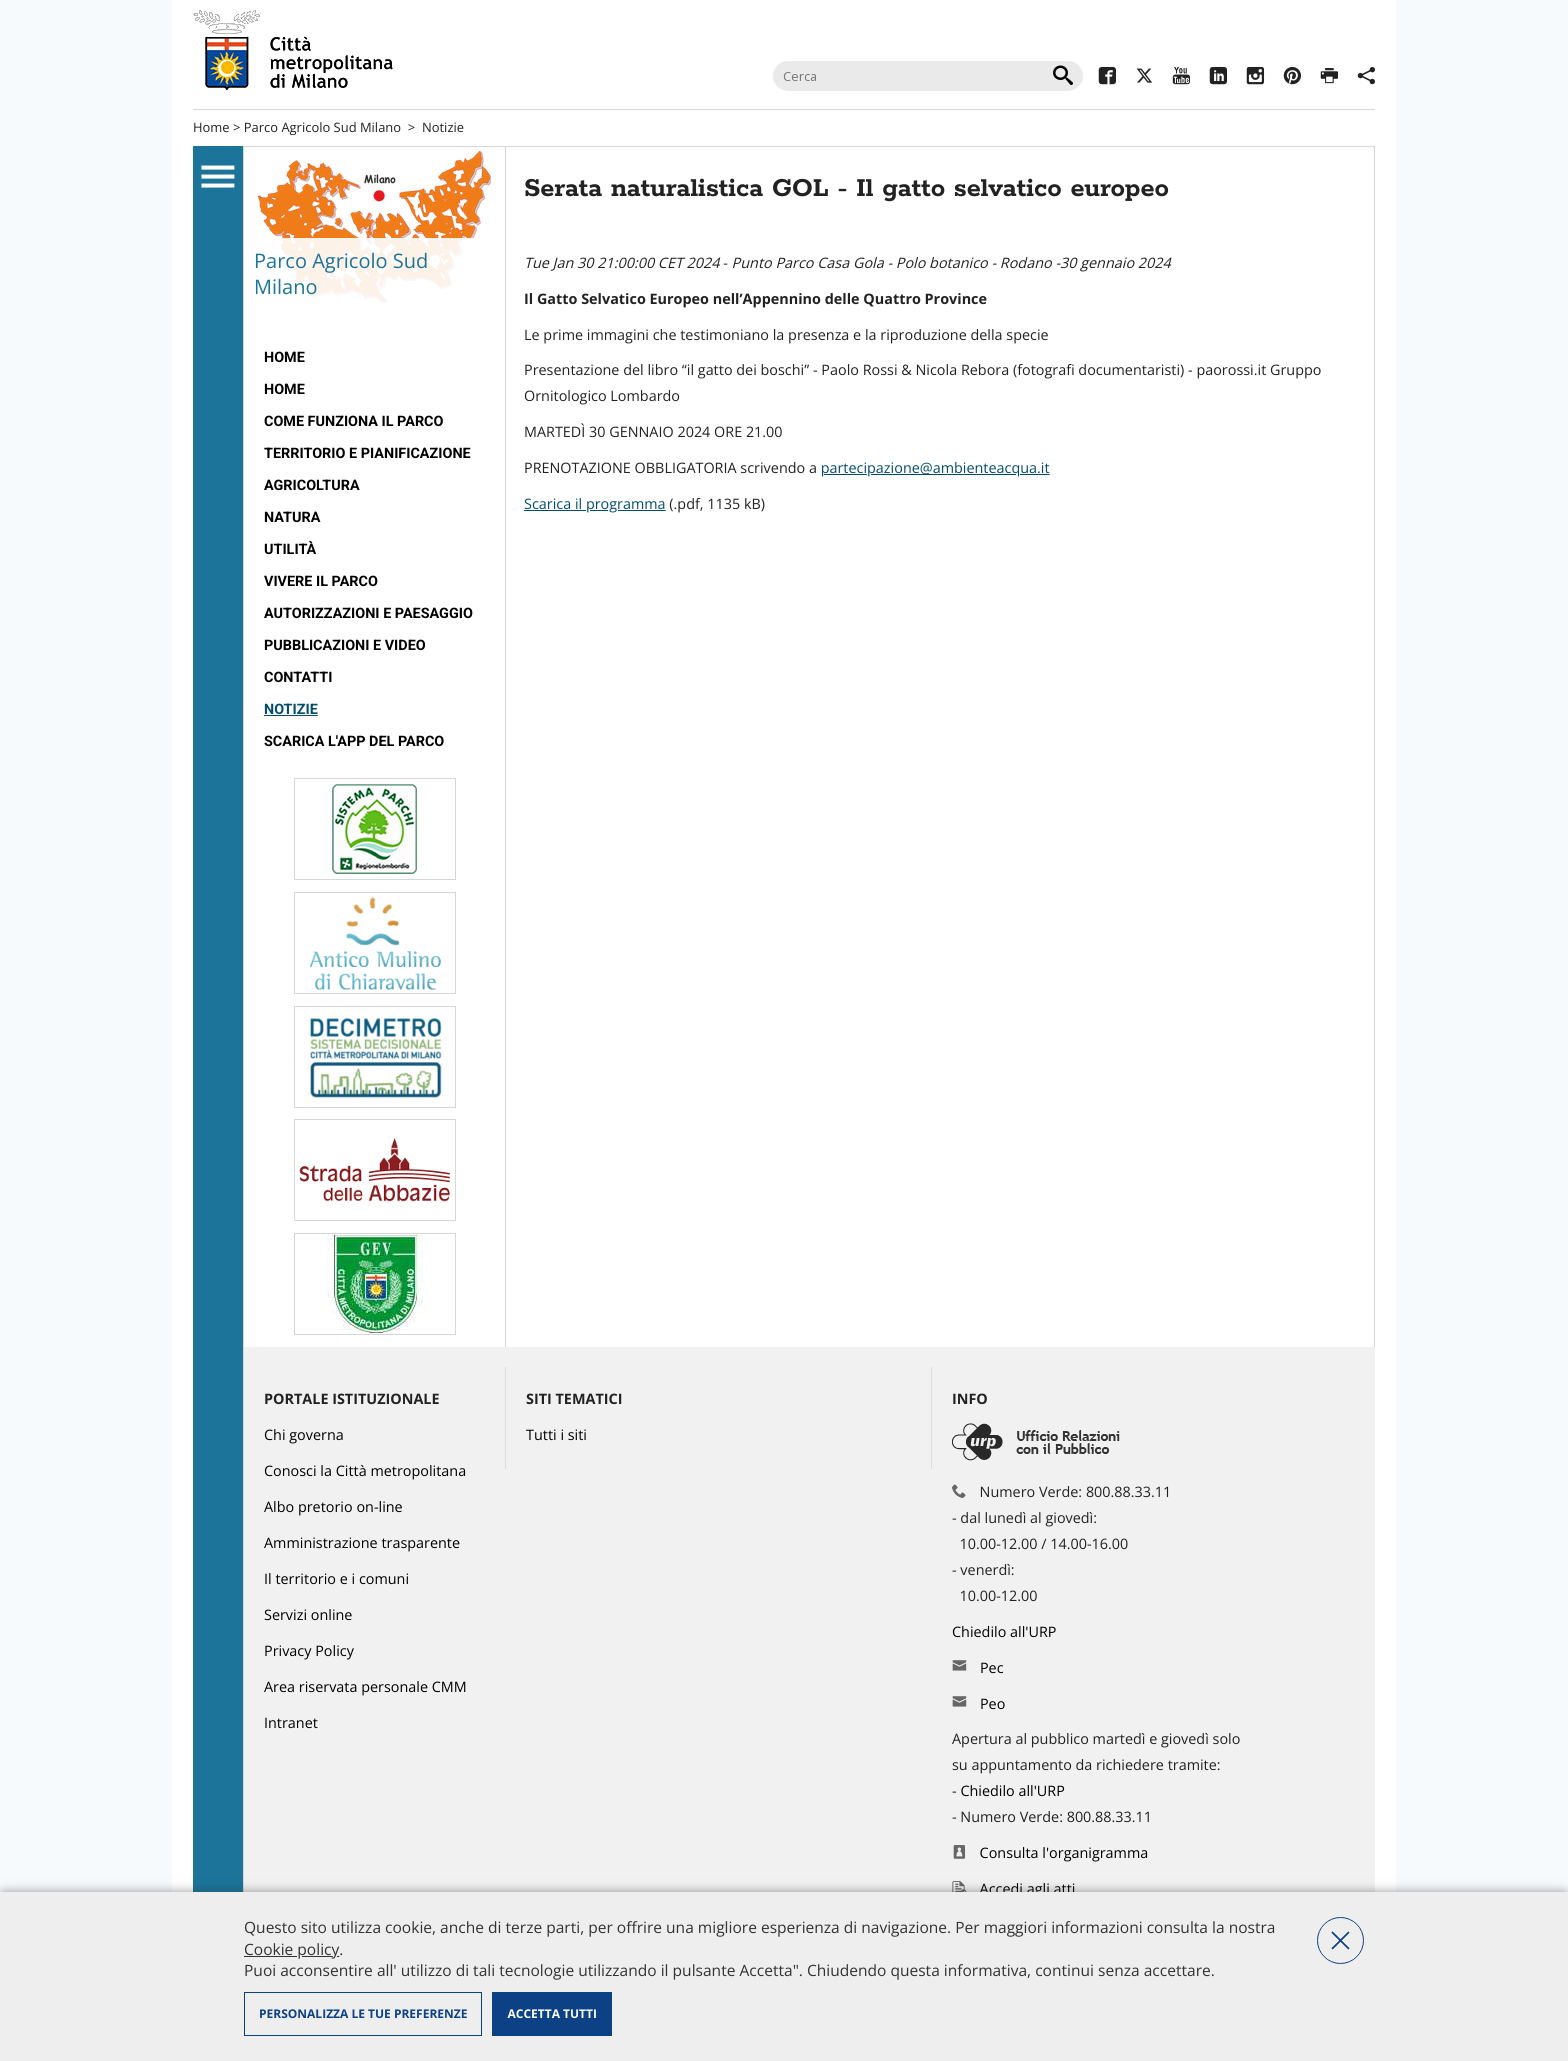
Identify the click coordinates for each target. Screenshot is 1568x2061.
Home (211, 127)
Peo (992, 1704)
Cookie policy (291, 1949)
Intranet (291, 1723)
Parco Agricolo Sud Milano (322, 127)
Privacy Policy (309, 1651)
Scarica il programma (595, 504)
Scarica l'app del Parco (354, 741)
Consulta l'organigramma (1064, 1853)
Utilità (290, 549)
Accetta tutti (551, 2013)
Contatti (298, 677)
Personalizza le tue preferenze (363, 2013)
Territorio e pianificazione (367, 453)
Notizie (443, 127)
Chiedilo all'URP (1006, 1632)
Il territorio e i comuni (336, 1579)
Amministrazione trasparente (362, 1543)
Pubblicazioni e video (345, 645)
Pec (992, 1668)
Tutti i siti (556, 1435)
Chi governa (304, 1435)
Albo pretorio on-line (333, 1507)
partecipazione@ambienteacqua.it (935, 468)
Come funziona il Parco (353, 421)
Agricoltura (312, 485)
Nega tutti (1340, 1940)
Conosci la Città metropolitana (365, 1471)
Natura (292, 517)
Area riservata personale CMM (365, 1687)
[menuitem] (374, 358)
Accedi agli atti (1028, 1889)
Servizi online (308, 1615)
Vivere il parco (321, 581)
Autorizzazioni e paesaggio (368, 613)
